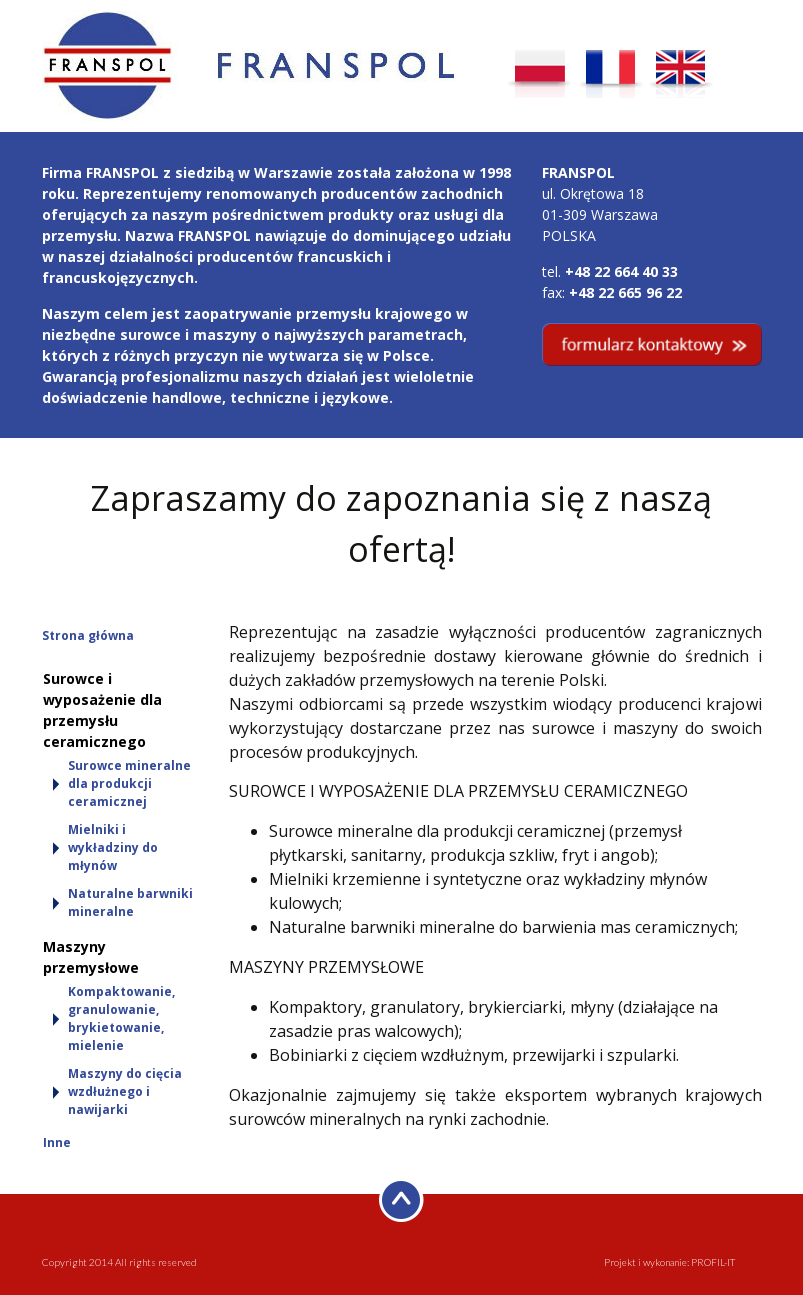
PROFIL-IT (713, 1262)
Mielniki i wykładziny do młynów (113, 847)
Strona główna (88, 635)
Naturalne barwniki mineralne (130, 902)
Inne (57, 1142)
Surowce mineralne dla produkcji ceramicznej (129, 783)
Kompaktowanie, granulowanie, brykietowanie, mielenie (121, 1018)
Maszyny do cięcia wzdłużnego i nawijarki (125, 1091)
